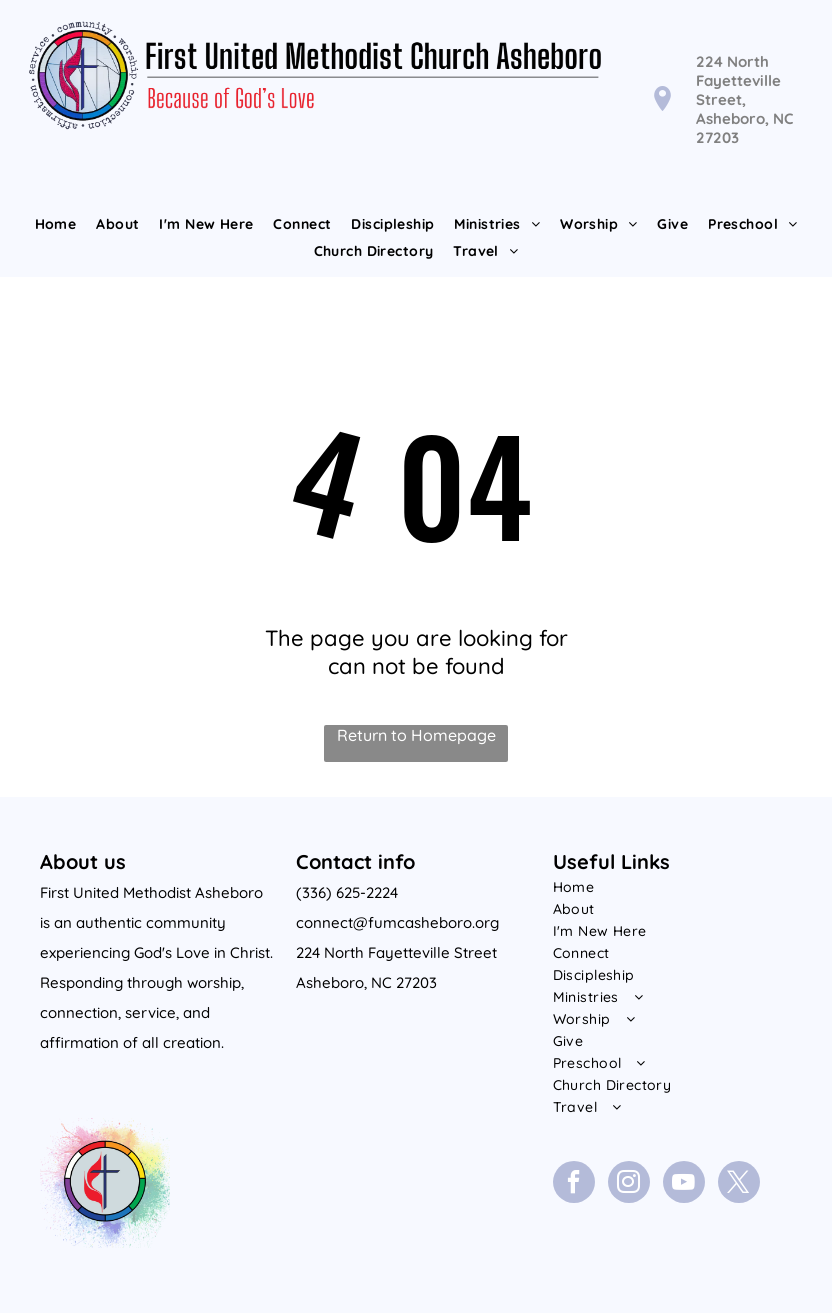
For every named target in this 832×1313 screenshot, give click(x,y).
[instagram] (629, 1184)
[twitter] (739, 1184)
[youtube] (684, 1184)
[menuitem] (56, 224)
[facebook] (574, 1184)
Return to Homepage (416, 735)
